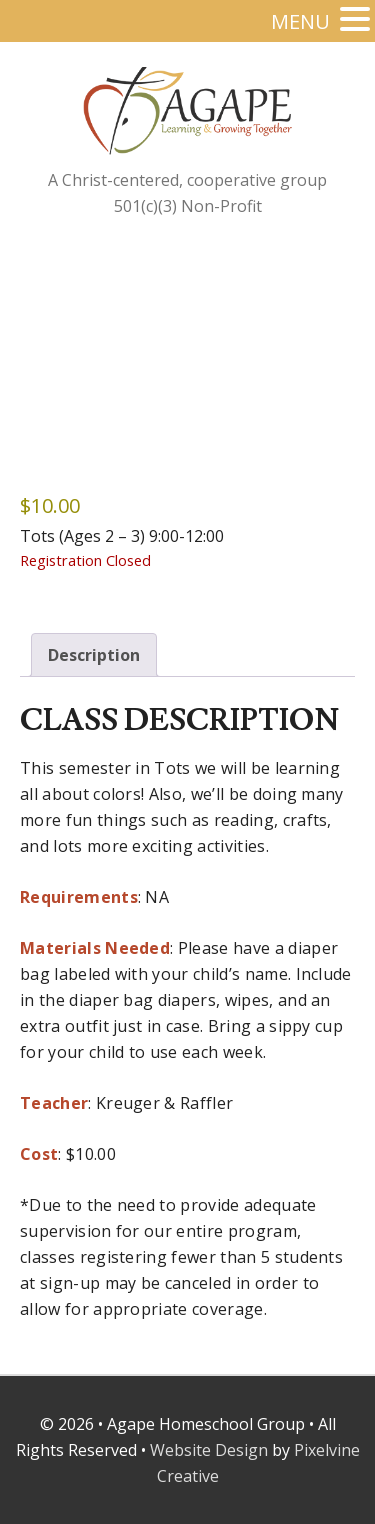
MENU (300, 21)
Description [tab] (94, 655)
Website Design (209, 1450)
